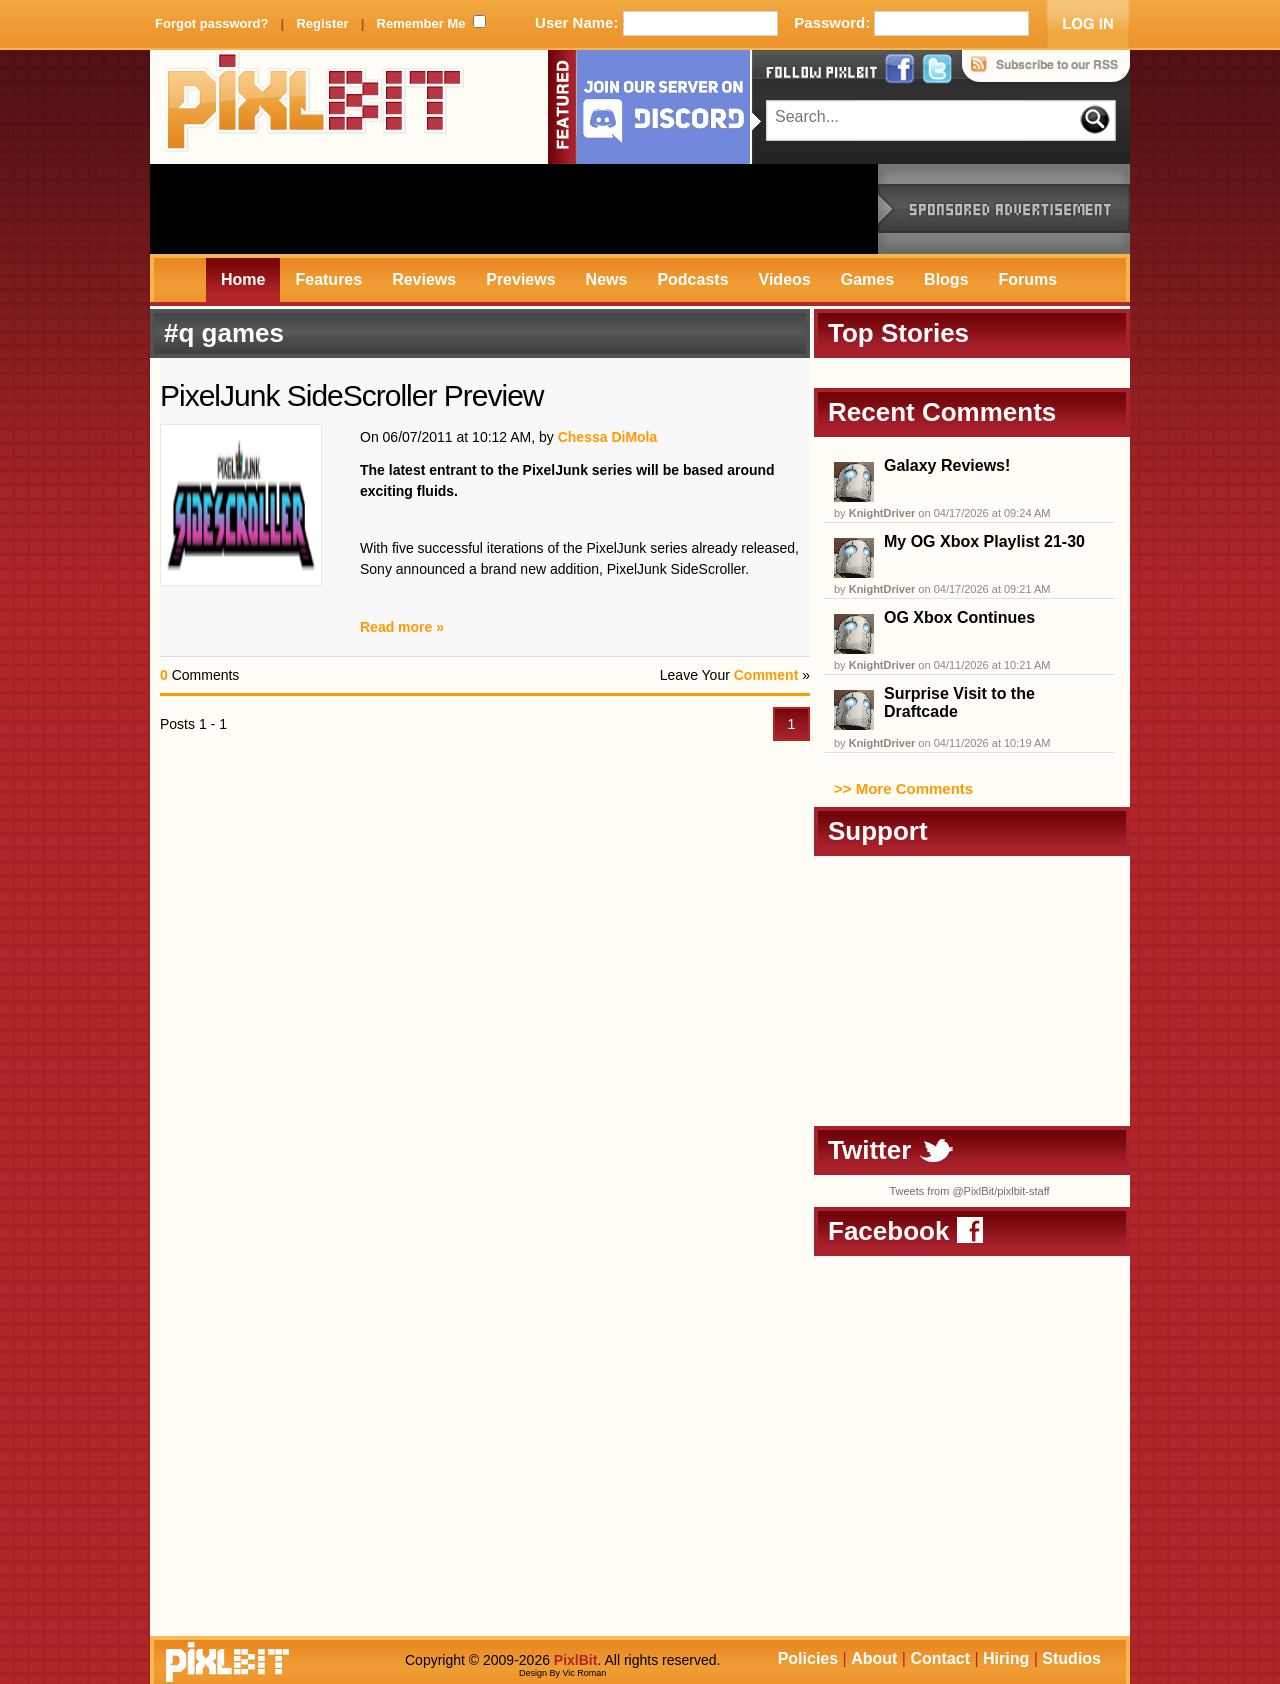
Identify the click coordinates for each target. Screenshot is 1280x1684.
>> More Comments (903, 788)
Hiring (1006, 1658)
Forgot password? (211, 23)
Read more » (402, 627)
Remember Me (421, 23)
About (874, 1658)
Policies (808, 1658)
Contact (940, 1658)
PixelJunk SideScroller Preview (352, 395)
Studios (1071, 1658)
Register (322, 23)
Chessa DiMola (608, 437)
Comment (766, 675)
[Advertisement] (514, 209)
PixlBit (315, 107)
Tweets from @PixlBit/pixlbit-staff (969, 1191)
